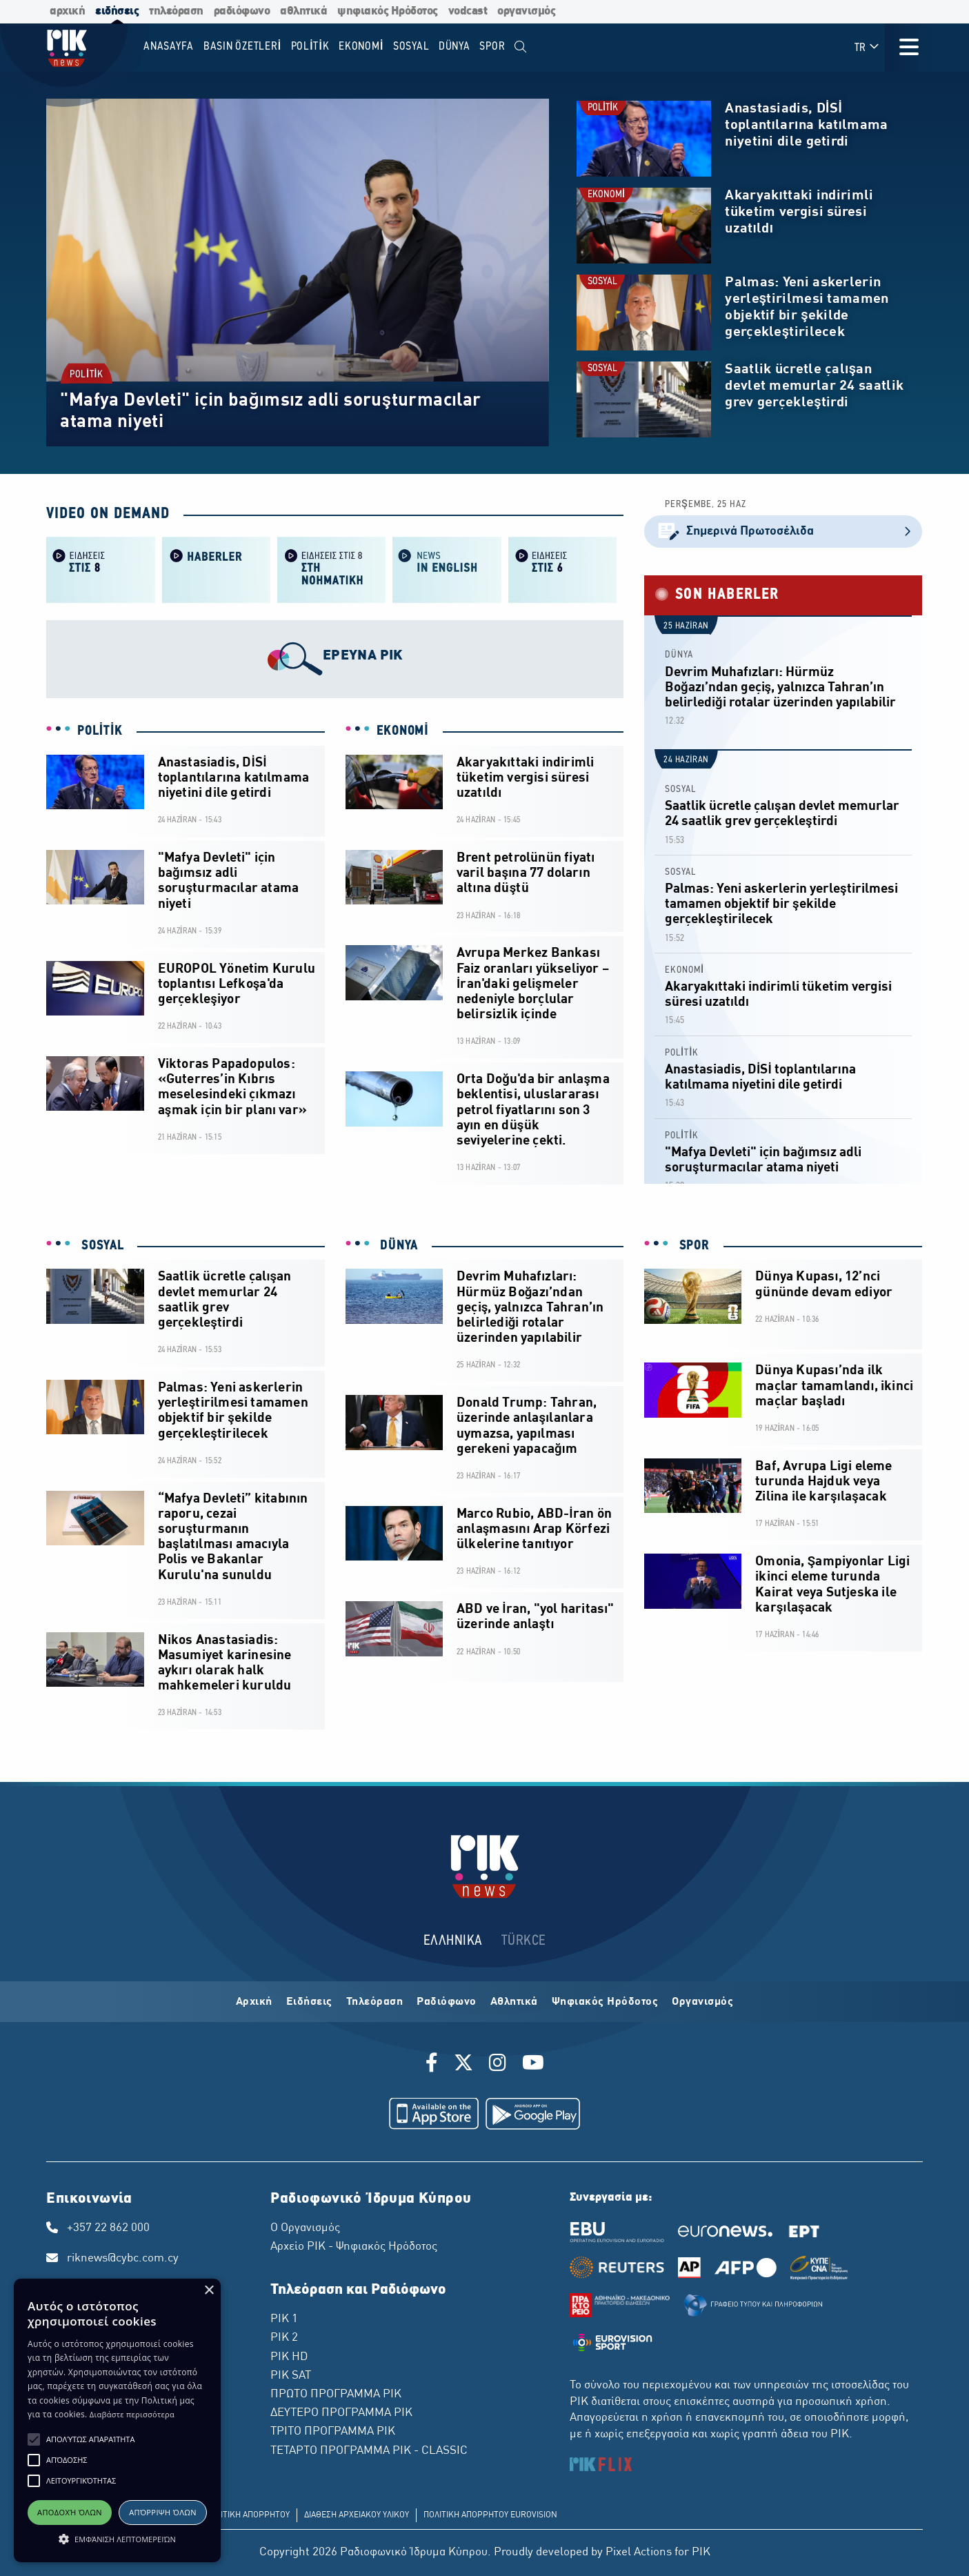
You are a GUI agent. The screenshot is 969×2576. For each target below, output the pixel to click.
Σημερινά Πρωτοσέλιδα (783, 531)
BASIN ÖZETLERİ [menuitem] (242, 46)
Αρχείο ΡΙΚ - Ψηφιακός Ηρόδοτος (353, 2246)
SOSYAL (602, 282)
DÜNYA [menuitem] (454, 46)
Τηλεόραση (374, 2002)
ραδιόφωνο (242, 11)
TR (867, 47)
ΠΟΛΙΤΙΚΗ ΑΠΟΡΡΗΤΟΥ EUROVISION (490, 2515)
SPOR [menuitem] (492, 46)
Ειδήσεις (309, 2002)
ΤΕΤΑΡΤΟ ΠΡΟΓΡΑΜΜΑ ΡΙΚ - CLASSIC (369, 2451)
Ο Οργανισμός (305, 2228)
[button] (34, 2439)
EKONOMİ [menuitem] (361, 46)
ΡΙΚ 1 (284, 2319)
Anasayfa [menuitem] (168, 46)
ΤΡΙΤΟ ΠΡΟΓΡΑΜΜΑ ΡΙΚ (332, 2431)
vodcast (468, 11)
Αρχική (254, 2002)
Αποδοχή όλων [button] (69, 2512)
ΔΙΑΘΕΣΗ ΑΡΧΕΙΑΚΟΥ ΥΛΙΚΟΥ (356, 2515)
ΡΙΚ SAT (290, 2375)
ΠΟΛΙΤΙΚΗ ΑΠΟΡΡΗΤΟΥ (247, 2515)
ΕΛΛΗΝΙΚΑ (453, 1941)
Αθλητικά (514, 2002)
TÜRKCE (523, 1941)
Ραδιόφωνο (447, 2002)
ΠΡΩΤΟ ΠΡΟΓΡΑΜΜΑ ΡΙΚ (335, 2394)
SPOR (692, 1246)
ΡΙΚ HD (289, 2357)
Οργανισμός (702, 2002)
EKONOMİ (606, 195)
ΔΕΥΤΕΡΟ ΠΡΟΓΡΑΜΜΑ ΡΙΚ (341, 2413)
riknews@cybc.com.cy (123, 2258)
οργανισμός (526, 11)
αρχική (67, 11)
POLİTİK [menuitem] (310, 46)
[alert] (117, 2420)
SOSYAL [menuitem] (411, 46)
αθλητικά (303, 11)
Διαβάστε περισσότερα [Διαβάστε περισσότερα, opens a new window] (132, 2414)
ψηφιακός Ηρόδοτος (387, 11)
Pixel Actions (639, 2552)
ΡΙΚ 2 (284, 2338)
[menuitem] (520, 47)
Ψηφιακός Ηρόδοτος (605, 2002)
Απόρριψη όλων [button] (163, 2512)
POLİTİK (86, 375)
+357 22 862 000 (108, 2228)
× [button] (208, 2291)
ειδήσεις (117, 11)
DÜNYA (679, 655)
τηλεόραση (176, 11)
